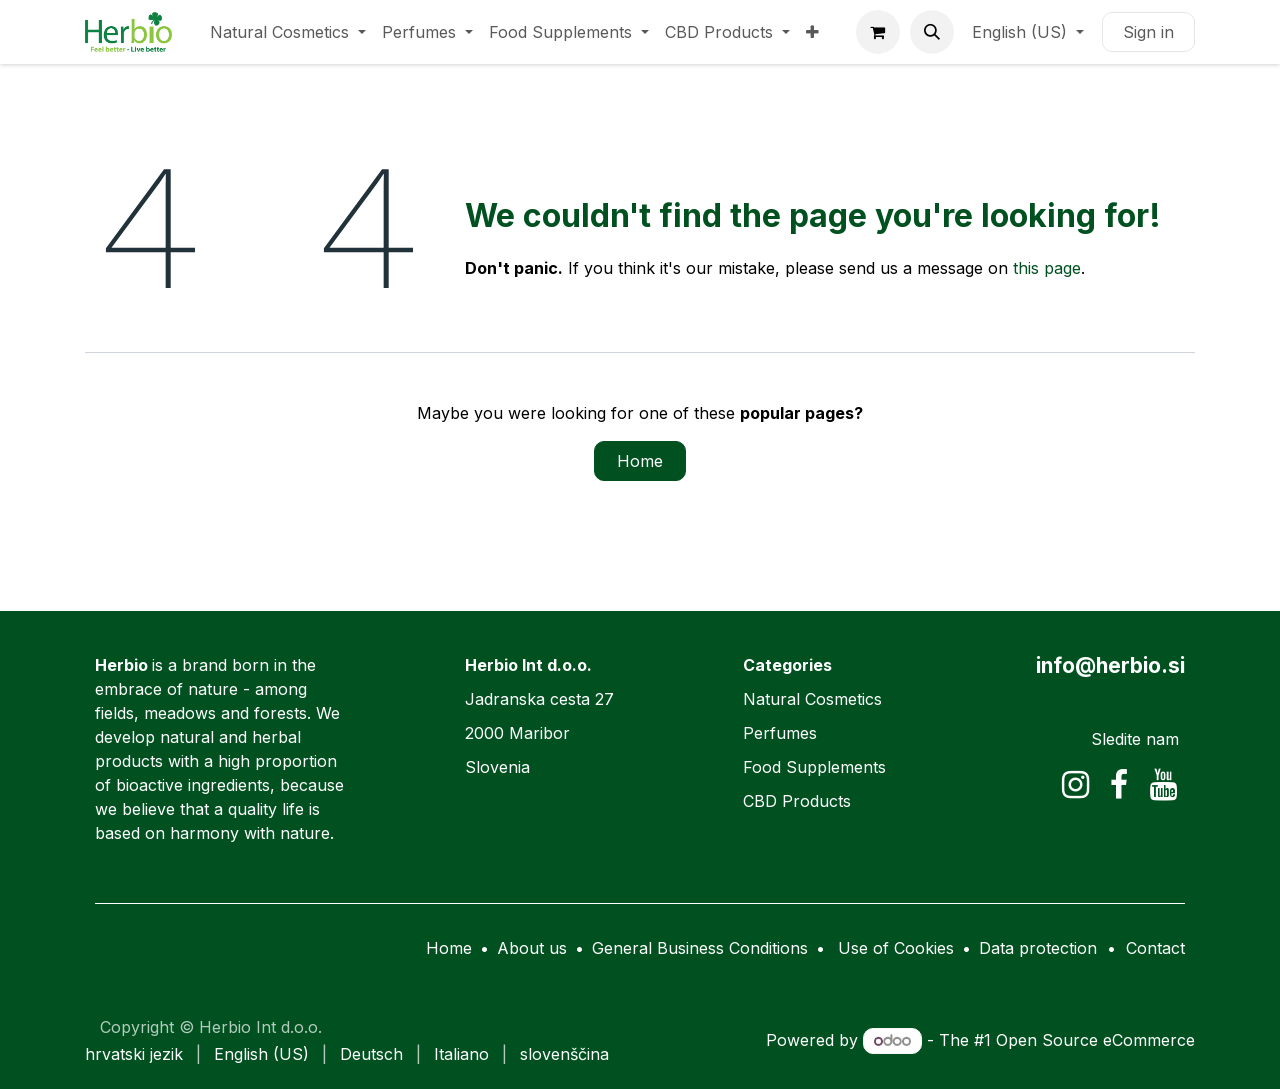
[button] (932, 32)
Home (640, 461)
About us (532, 948)
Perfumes (780, 733)
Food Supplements (814, 767)
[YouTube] (1163, 785)
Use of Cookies (896, 948)
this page (1047, 268)
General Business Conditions (700, 948)
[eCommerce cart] (878, 32)
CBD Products (797, 801)
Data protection (1038, 948)
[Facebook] (1119, 785)
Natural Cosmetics (812, 699)
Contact (1155, 948)
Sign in (1148, 32)
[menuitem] (288, 32)
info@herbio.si (1110, 665)
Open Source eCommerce (1095, 1040)
